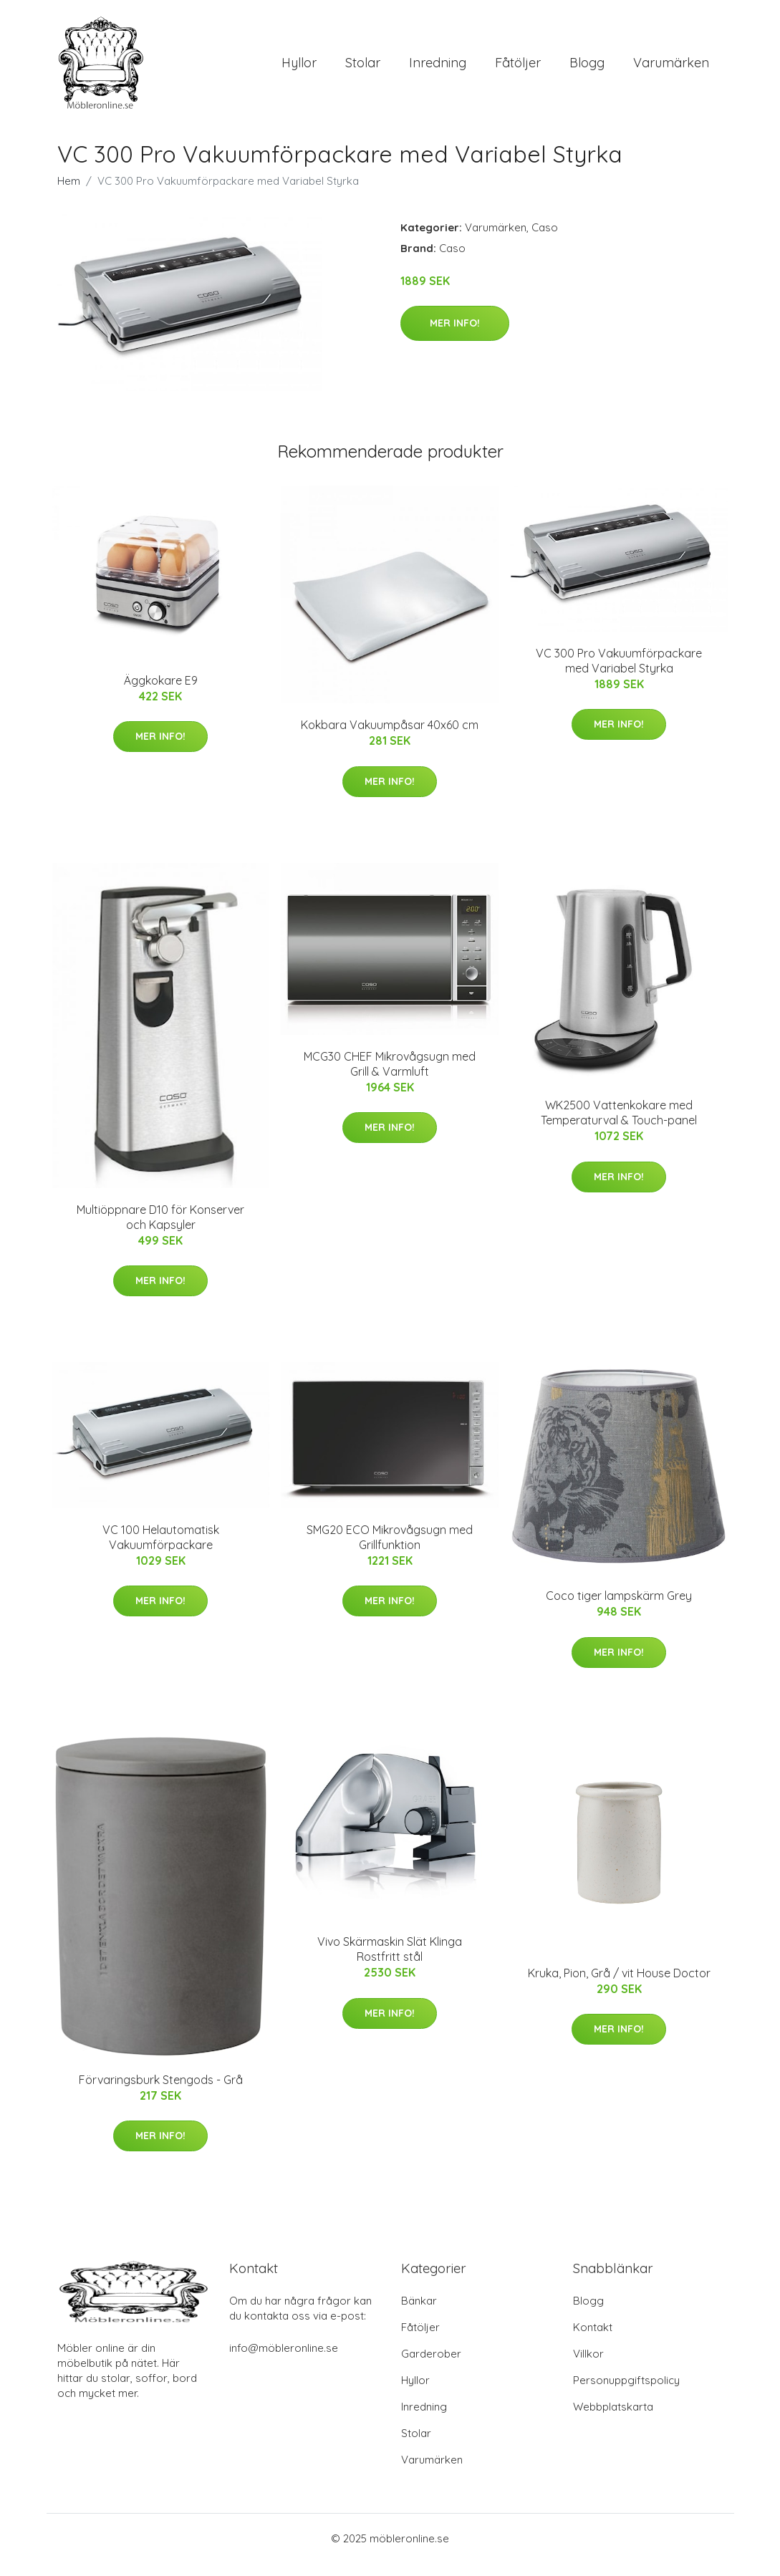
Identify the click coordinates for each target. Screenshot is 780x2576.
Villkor (588, 2366)
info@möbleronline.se (283, 2361)
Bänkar (419, 2313)
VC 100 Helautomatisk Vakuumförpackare (160, 1549)
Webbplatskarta (613, 2419)
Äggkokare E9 (161, 692)
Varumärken (671, 69)
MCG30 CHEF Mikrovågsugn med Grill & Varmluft (390, 1076)
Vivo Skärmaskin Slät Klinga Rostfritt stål (389, 1962)
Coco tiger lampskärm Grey (619, 1608)
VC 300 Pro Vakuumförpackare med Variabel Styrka (619, 673)
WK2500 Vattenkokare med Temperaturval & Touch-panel (619, 1125)
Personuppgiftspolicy (626, 2393)
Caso (544, 239)
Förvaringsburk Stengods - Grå (161, 2092)
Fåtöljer (518, 69)
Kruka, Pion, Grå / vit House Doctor (619, 1985)
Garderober (431, 2366)
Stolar (362, 69)
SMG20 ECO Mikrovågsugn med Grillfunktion (390, 1549)
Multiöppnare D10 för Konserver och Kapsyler (160, 1229)
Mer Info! (455, 335)
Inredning (437, 69)
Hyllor (299, 69)
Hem (68, 193)
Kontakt (592, 2340)
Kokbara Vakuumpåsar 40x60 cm (389, 737)
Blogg (587, 69)
